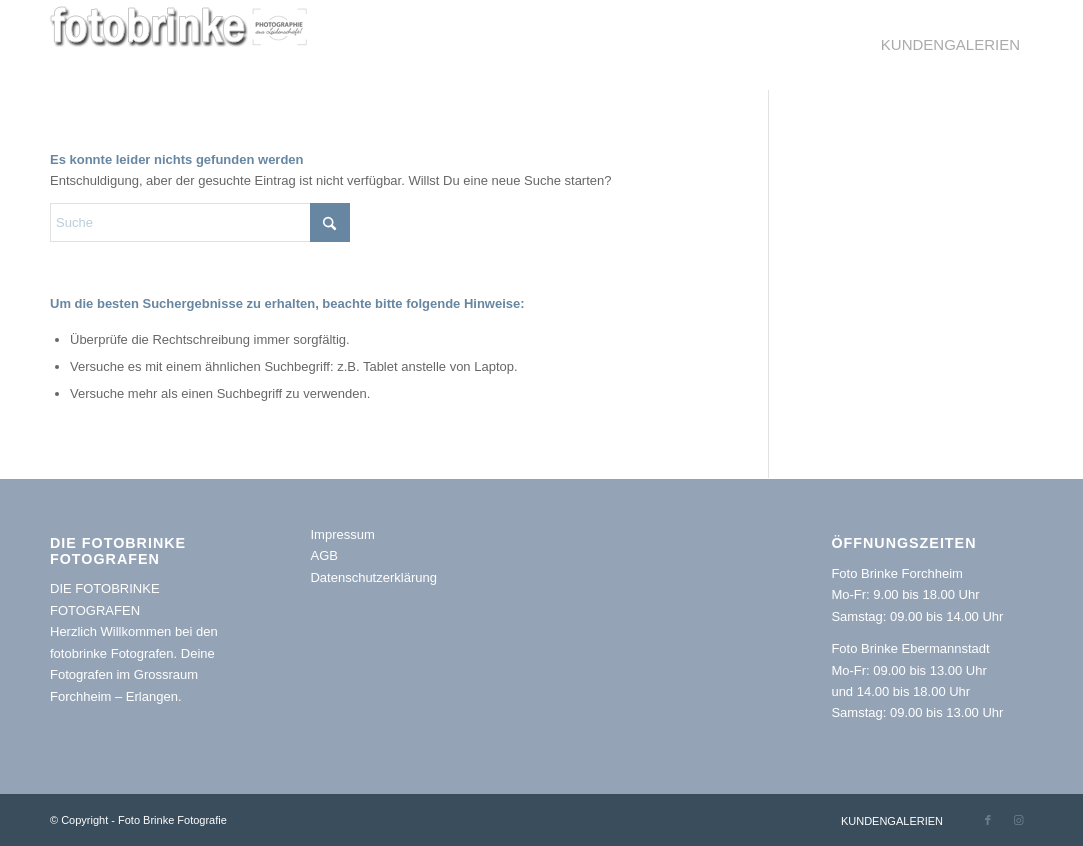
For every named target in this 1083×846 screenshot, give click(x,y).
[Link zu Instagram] (1018, 820)
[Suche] (200, 222)
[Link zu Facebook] (988, 820)
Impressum (342, 534)
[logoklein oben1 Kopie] (182, 45)
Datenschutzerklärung (373, 577)
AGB (323, 555)
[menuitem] (950, 45)
